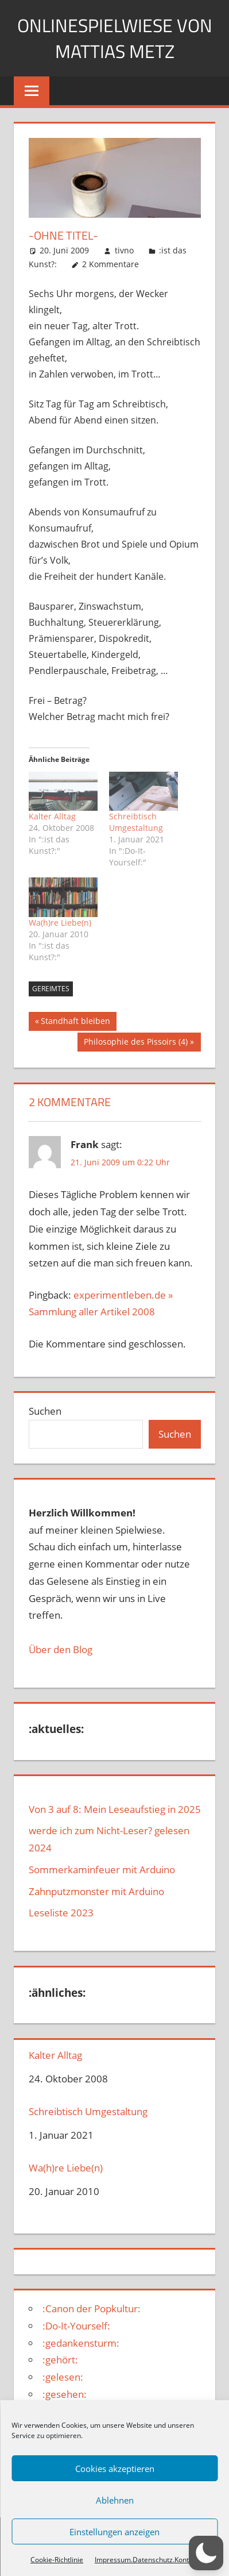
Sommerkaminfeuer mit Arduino (102, 1869)
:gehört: (60, 2359)
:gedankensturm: (80, 2343)
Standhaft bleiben (75, 1022)
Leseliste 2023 (61, 1912)
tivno (124, 250)
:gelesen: (62, 2377)
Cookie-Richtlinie (56, 2560)
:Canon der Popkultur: (91, 2308)
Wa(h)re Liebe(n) (60, 922)
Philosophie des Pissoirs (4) (135, 1043)
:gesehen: (64, 2394)
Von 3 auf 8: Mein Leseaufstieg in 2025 (115, 1809)
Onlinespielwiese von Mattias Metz (114, 38)
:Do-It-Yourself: (76, 2325)
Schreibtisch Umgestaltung (136, 822)
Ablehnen (115, 2500)
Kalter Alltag (52, 816)
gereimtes (50, 989)
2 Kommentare (110, 264)
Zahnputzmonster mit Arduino (96, 1891)
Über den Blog (60, 1649)
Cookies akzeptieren (114, 2468)
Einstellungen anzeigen (114, 2532)
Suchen (45, 1411)
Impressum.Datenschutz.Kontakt (147, 2560)
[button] (206, 2553)
